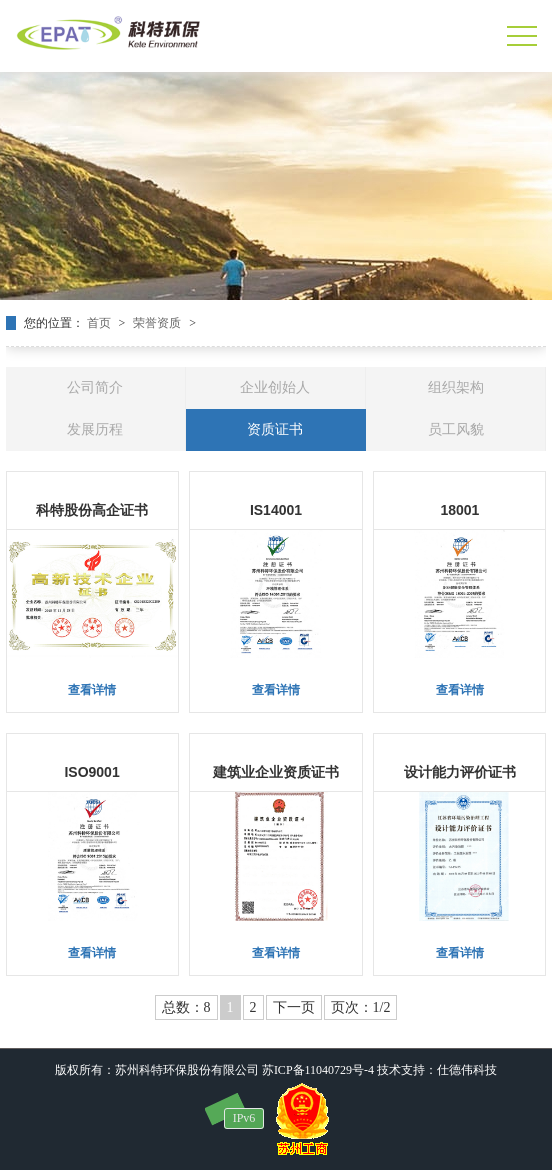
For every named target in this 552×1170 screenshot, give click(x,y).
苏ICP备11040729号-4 (318, 1070)
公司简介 (95, 387)
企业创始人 (275, 387)
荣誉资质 (158, 323)
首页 (100, 323)
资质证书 (275, 429)
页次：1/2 (361, 1007)
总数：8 (186, 1007)
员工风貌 (456, 429)
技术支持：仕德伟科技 (437, 1070)
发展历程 (95, 429)
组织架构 (456, 387)
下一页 (294, 1007)
